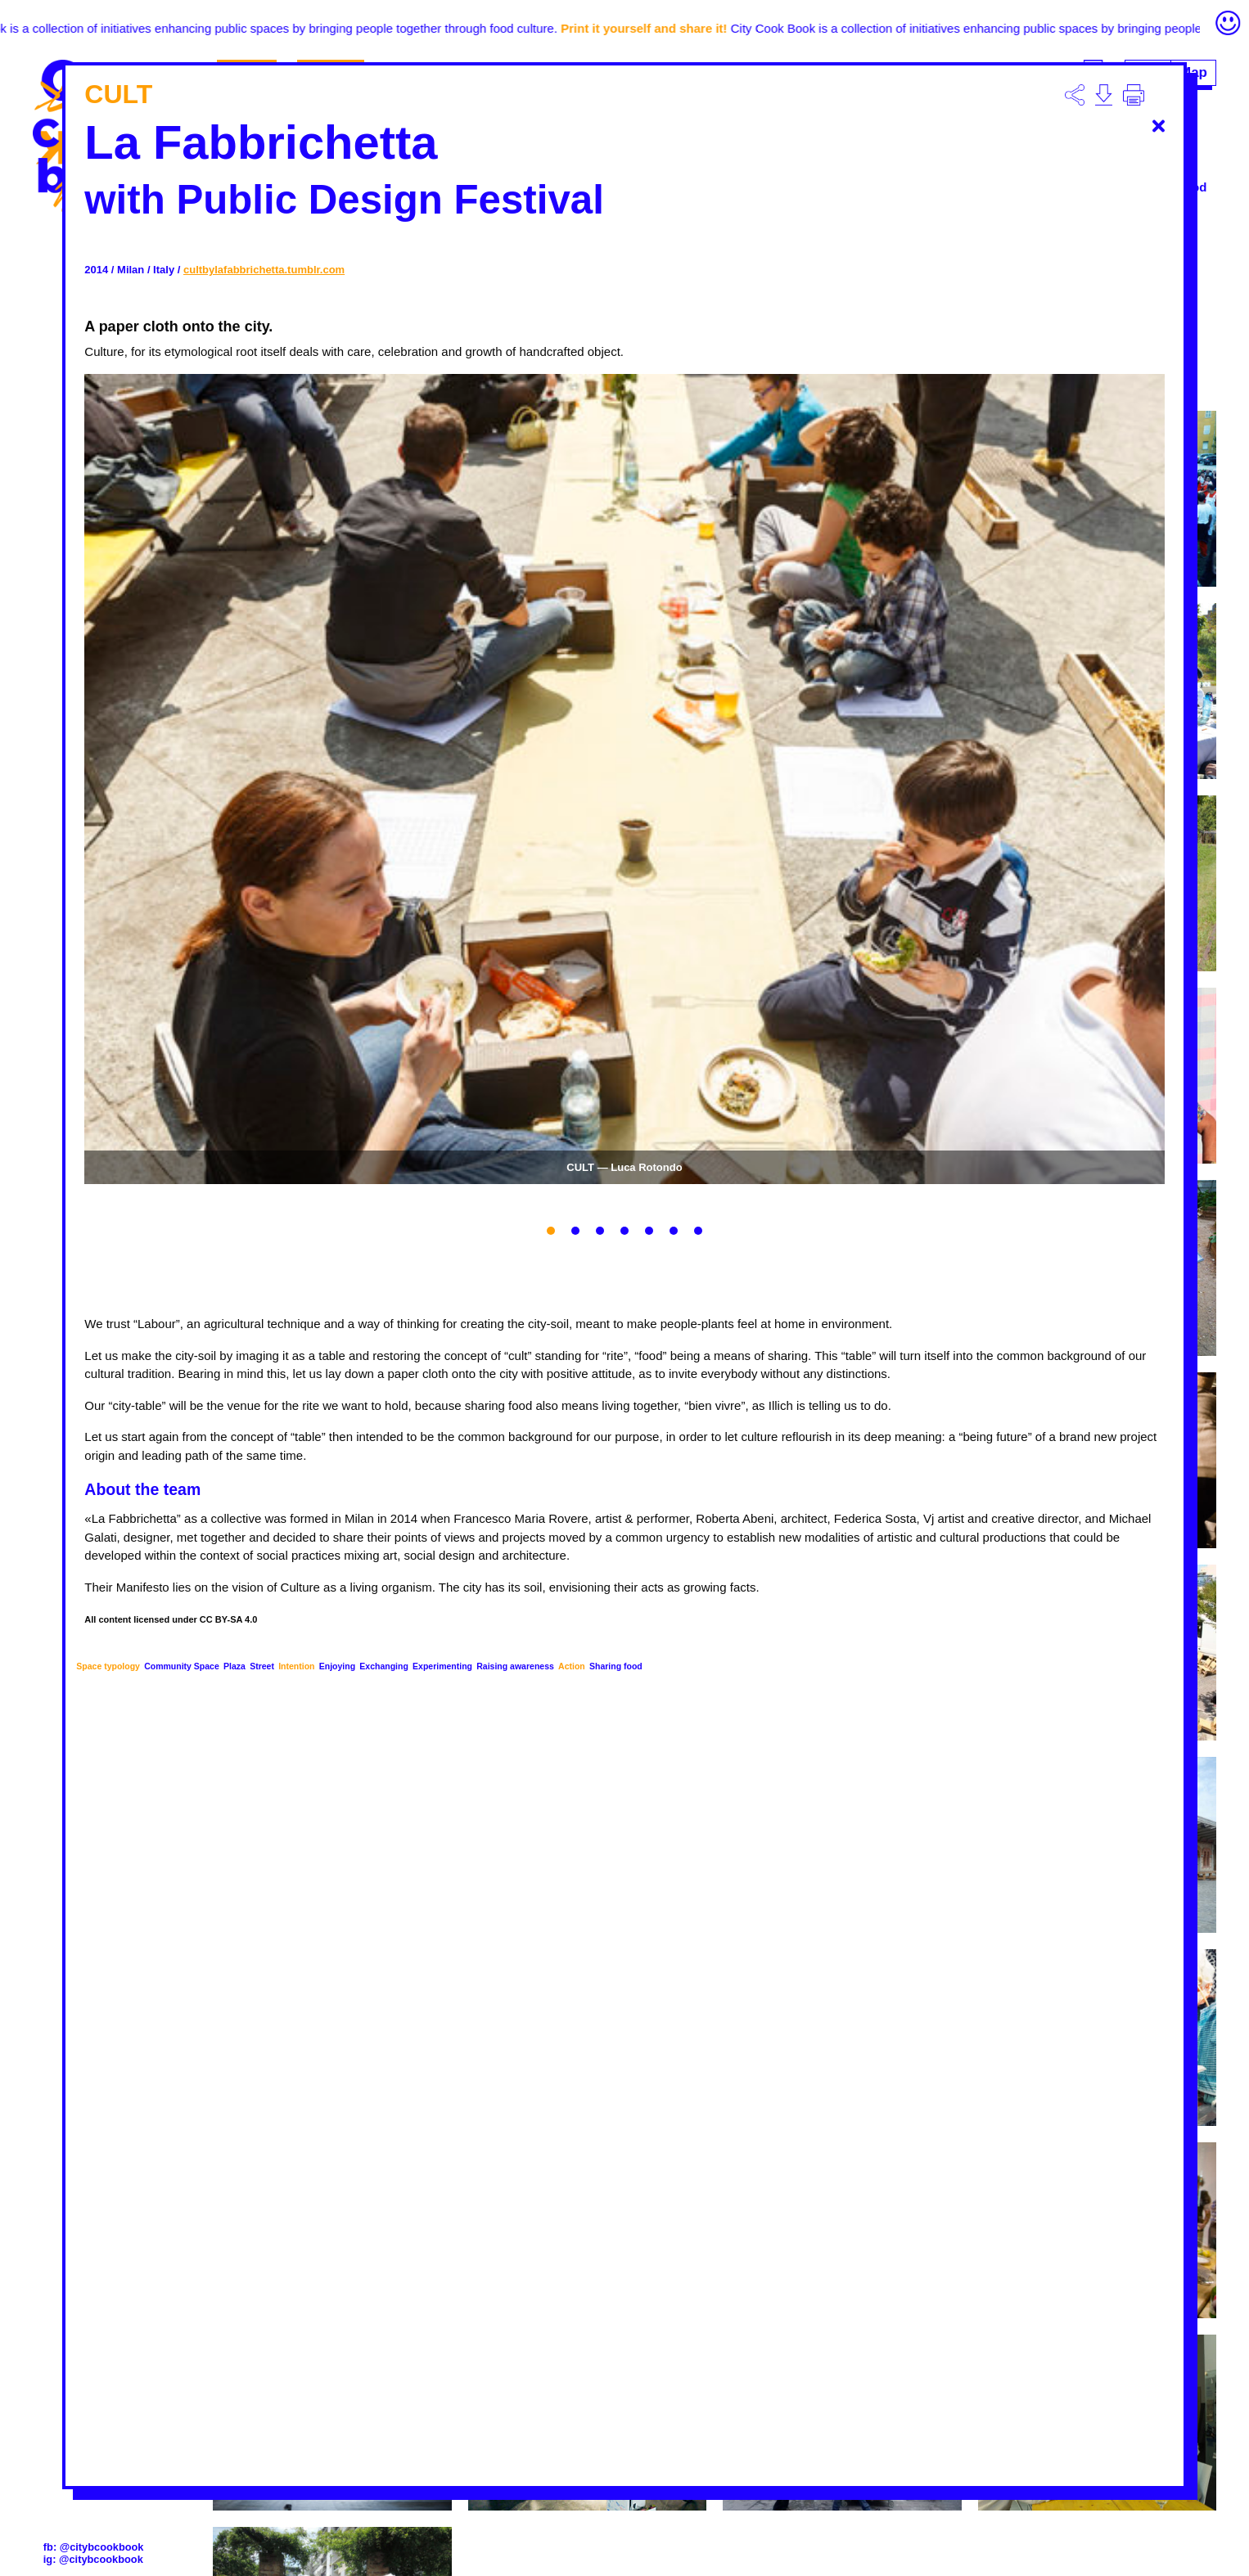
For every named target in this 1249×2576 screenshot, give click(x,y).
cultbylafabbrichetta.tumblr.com (264, 269)
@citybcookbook (102, 2547)
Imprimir (1133, 95)
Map (1193, 72)
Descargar (1074, 95)
